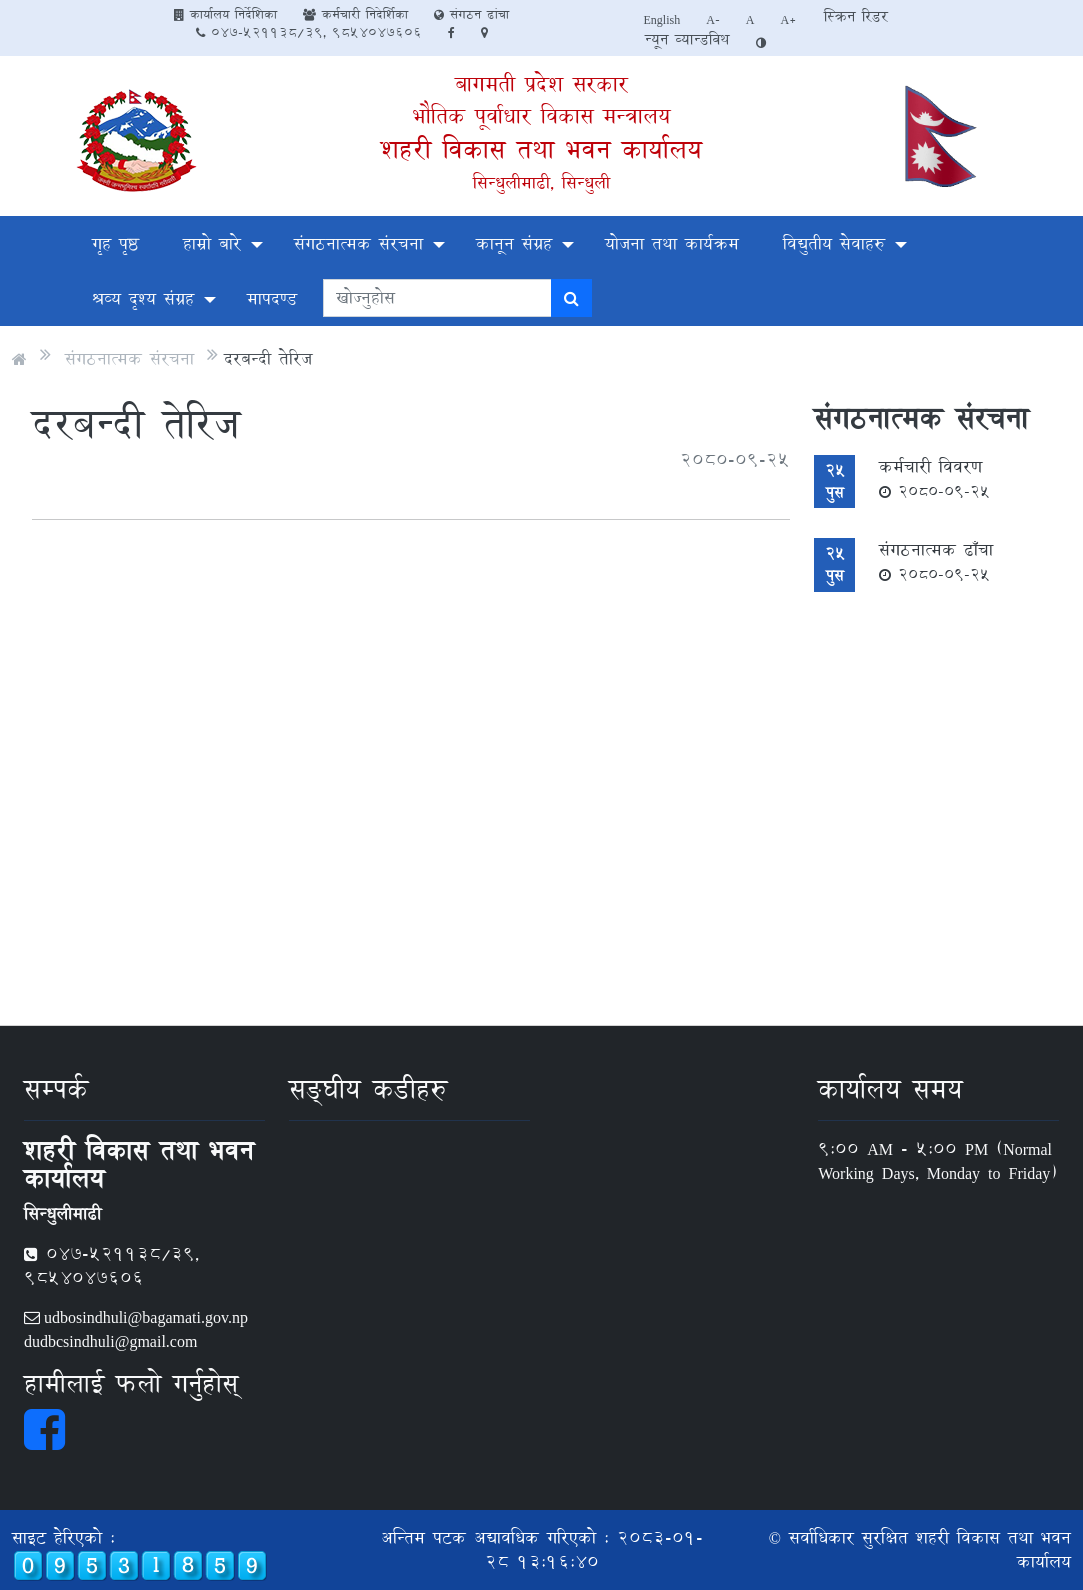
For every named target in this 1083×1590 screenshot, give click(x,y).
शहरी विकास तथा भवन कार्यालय (541, 149)
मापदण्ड (272, 298)
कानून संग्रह (514, 243)
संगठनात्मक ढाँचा (936, 561)
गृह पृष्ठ (115, 243)
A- (713, 19)
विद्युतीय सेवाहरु (834, 243)
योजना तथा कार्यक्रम (672, 243)
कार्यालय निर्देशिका (225, 14)
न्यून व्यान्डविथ (687, 39)
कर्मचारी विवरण (934, 478)
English (662, 19)
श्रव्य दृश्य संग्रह (143, 298)
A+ (789, 19)
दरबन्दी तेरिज (268, 358)
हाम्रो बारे (212, 243)
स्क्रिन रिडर (856, 16)
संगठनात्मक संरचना (358, 243)
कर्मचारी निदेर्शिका (355, 14)
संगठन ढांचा (471, 14)
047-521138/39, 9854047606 (309, 32)
